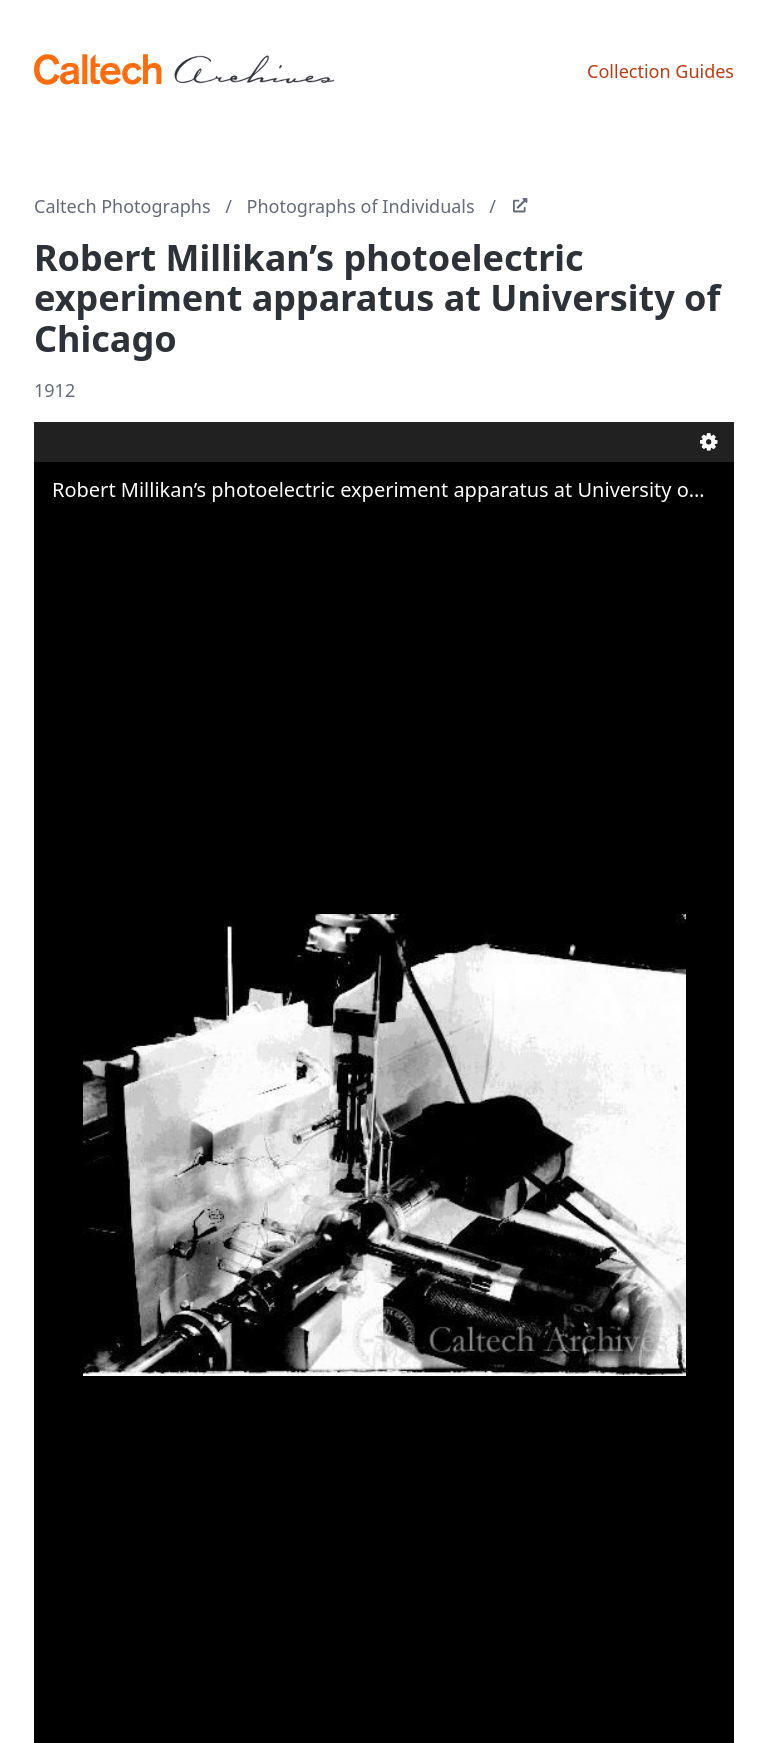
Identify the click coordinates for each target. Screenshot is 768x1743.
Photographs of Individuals (361, 206)
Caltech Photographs (122, 206)
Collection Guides (660, 71)
